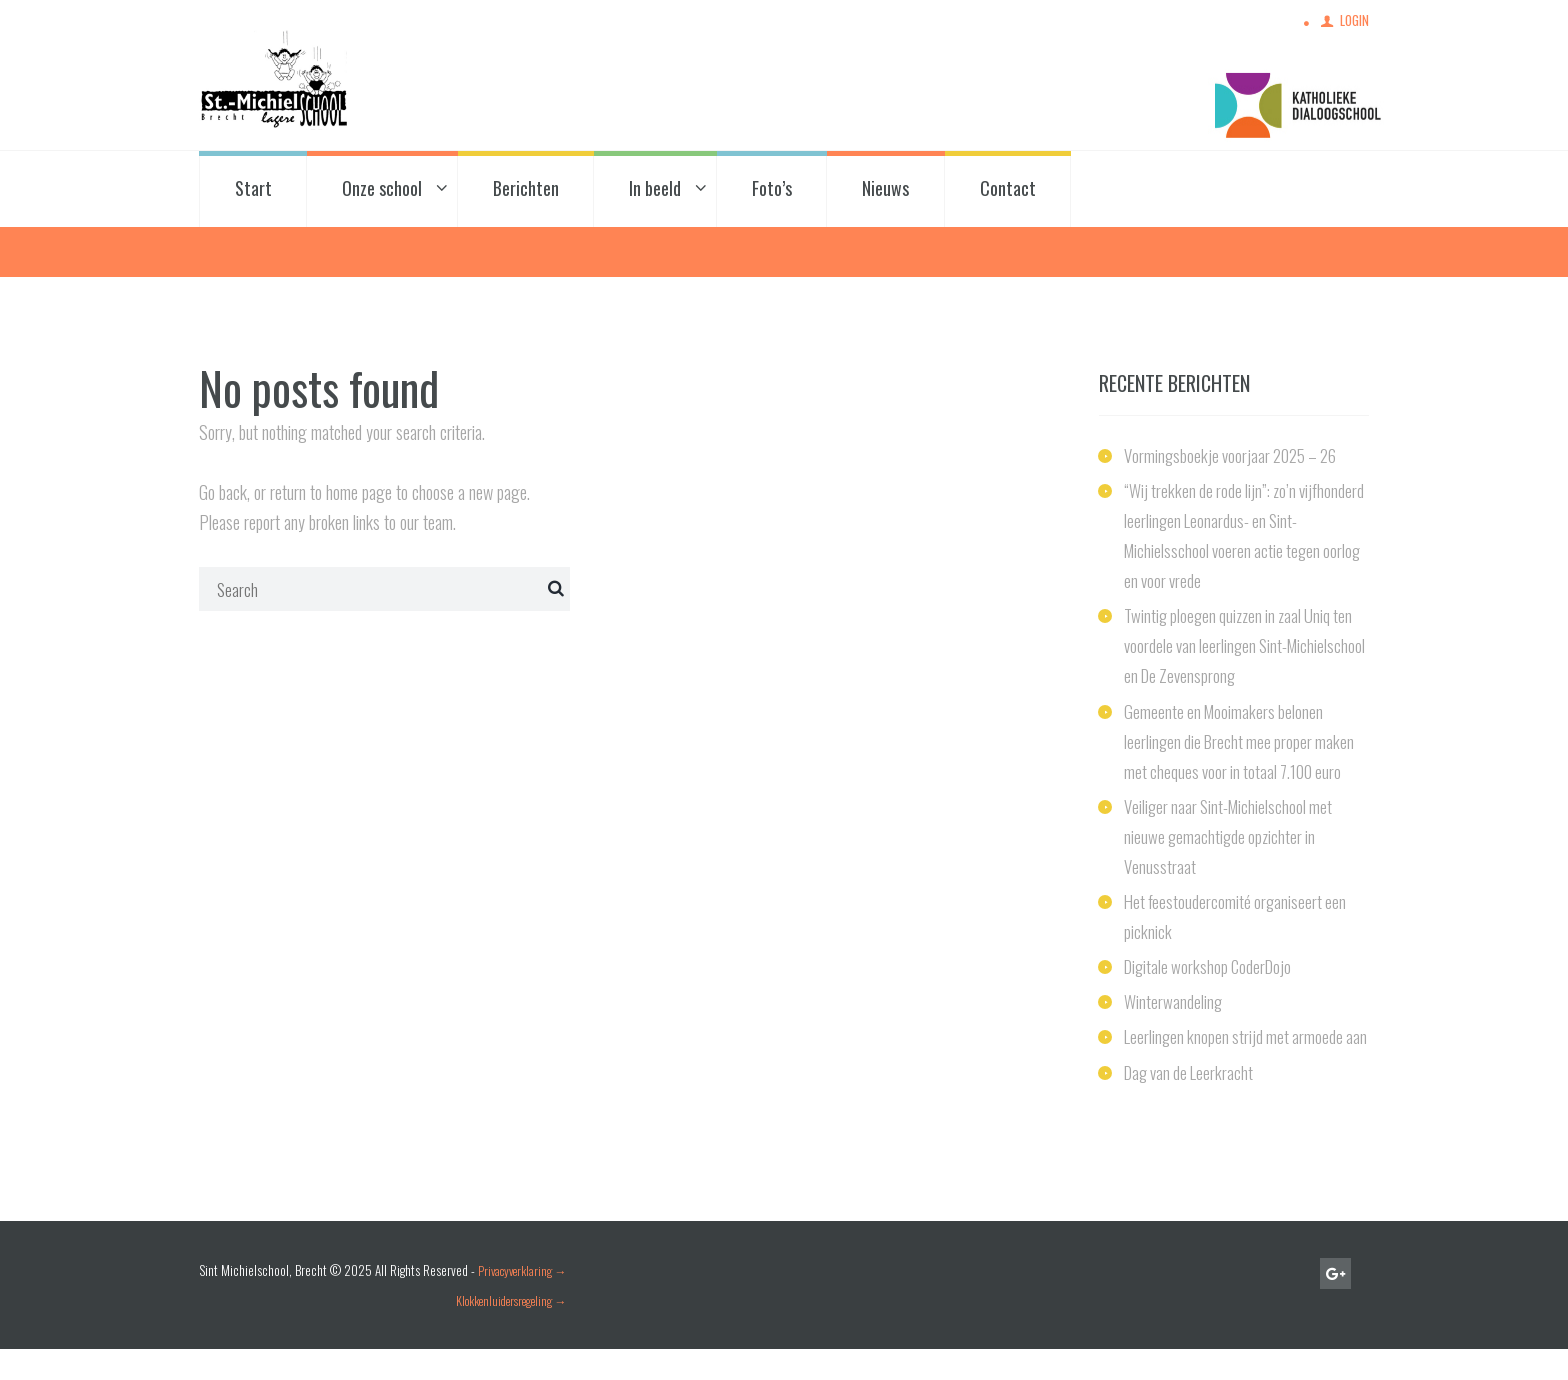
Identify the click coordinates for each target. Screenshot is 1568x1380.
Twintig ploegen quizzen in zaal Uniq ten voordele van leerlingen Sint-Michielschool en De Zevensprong (1244, 648)
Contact (1008, 191)
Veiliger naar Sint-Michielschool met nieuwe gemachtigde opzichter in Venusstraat (1232, 838)
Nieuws (885, 191)
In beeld (655, 191)
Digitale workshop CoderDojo (1211, 968)
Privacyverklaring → (526, 1302)
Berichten (526, 191)
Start (253, 191)
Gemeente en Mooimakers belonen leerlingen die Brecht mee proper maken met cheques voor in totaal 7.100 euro (1243, 743)
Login (1353, 21)
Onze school (382, 191)
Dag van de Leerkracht (1192, 1103)
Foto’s (772, 191)
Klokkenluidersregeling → (512, 1332)
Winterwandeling (1174, 1003)
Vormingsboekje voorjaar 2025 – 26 (1235, 458)
